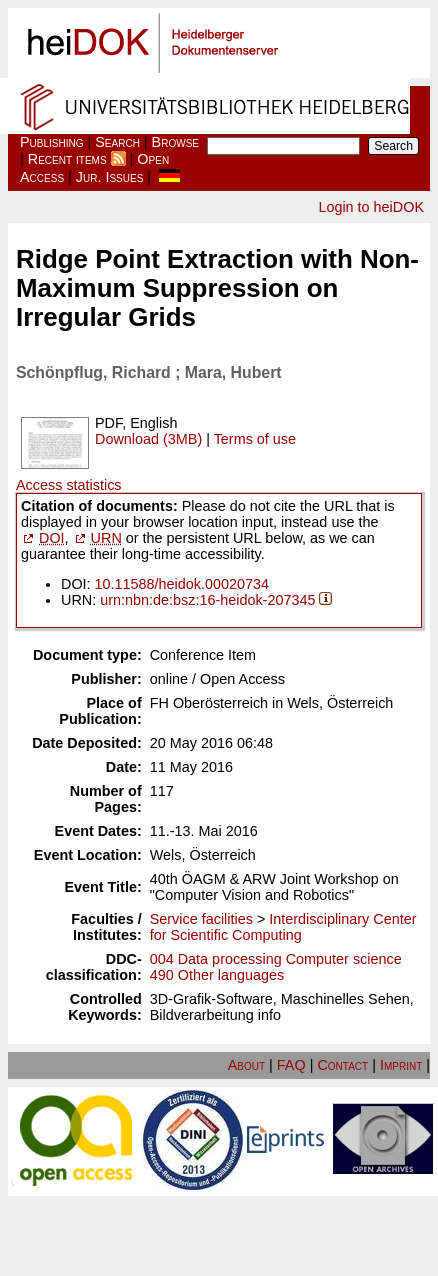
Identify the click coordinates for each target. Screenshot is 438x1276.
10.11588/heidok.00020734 (182, 584)
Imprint (401, 1065)
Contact (342, 1065)
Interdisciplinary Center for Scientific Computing (283, 927)
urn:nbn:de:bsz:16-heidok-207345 (207, 600)
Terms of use (255, 439)
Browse (175, 142)
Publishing (52, 142)
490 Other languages (217, 975)
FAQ (291, 1065)
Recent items (67, 159)
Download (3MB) (148, 439)
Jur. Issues (110, 177)
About (246, 1065)
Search (117, 142)
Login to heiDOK (371, 207)
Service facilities (201, 919)
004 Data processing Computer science (276, 959)
